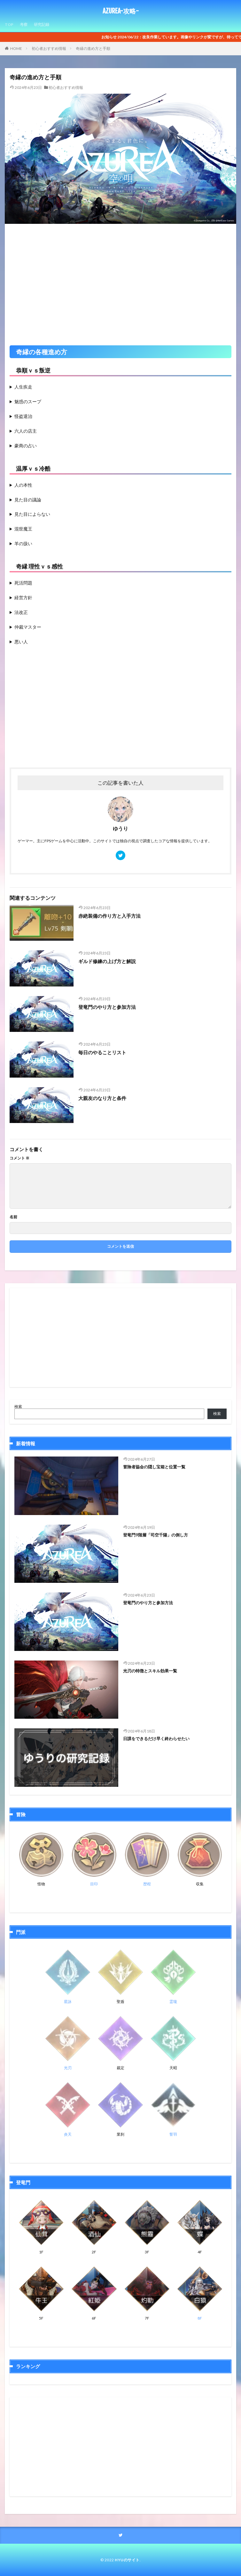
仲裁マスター (27, 627)
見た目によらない (32, 514)
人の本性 (23, 485)
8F (200, 2318)
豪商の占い (25, 445)
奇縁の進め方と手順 (93, 48)
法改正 (21, 612)
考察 (23, 24)
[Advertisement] (120, 281)
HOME (16, 48)
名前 (13, 1217)
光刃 (68, 2067)
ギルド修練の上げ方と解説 (107, 961)
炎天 (68, 2134)
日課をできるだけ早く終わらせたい (156, 1738)
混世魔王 (23, 528)
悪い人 (21, 641)
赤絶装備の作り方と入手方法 (109, 916)
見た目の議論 (27, 499)
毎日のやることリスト (102, 1052)
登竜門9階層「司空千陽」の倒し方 (155, 1534)
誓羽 (173, 2134)
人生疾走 (23, 386)
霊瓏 (173, 2001)
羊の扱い (23, 543)
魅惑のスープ (27, 401)
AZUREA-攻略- (121, 11)
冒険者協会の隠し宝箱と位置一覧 (154, 1466)
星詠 (68, 2001)
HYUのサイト (127, 2559)
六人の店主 (25, 431)
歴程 (147, 1883)
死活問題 (23, 582)
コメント (19, 1158)
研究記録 (41, 24)
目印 (94, 1883)
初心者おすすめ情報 (49, 48)
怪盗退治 (23, 416)
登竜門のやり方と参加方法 (107, 1007)
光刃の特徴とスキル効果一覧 (150, 1670)
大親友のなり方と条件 (102, 1098)
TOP (9, 24)
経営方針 (23, 597)
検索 (18, 1406)
